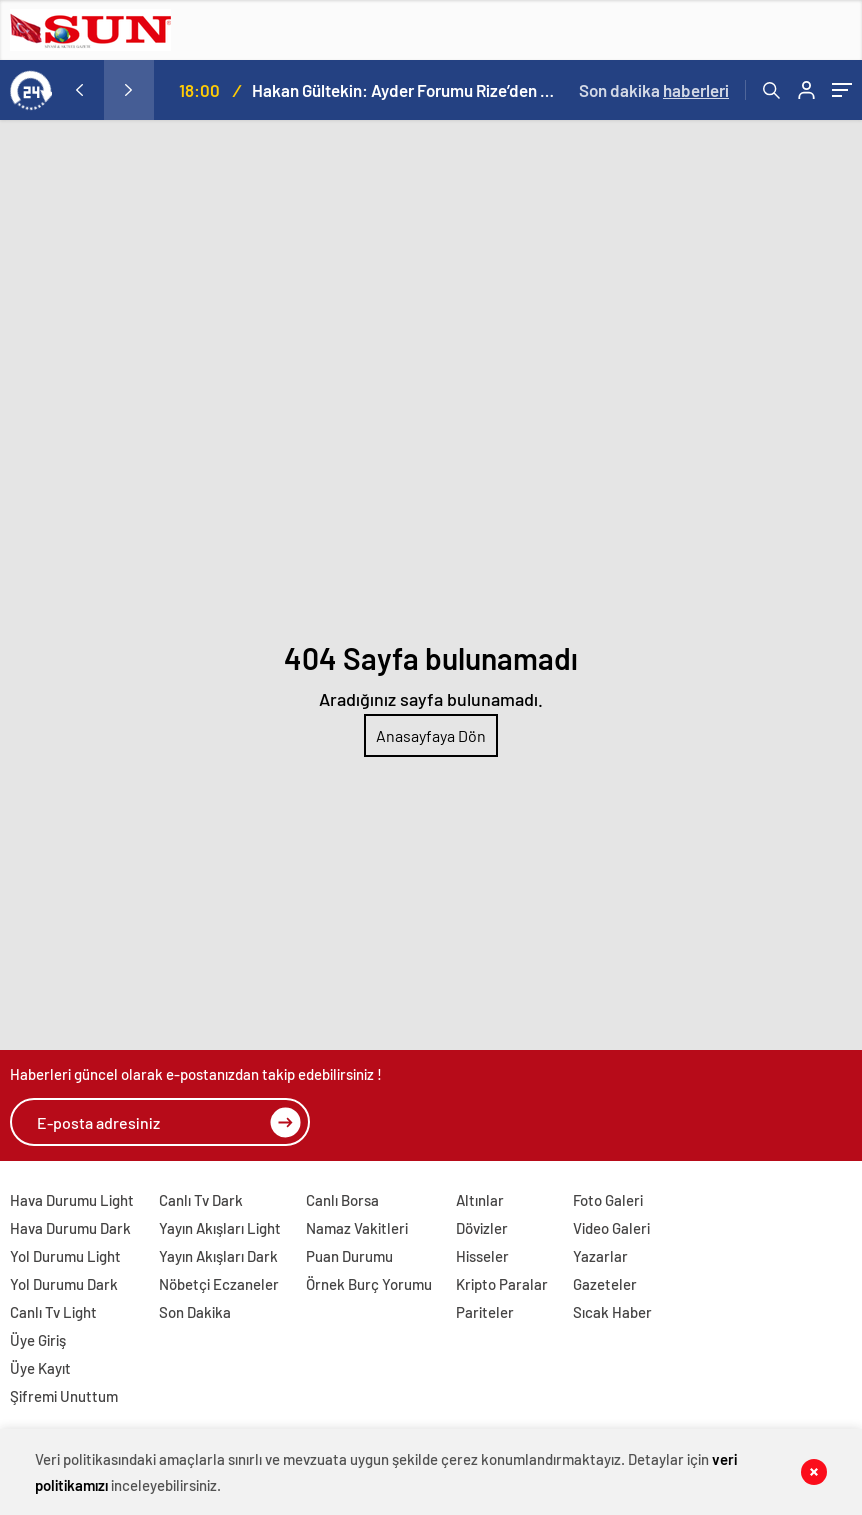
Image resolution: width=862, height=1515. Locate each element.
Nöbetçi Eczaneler (219, 1284)
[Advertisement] (431, 270)
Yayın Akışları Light (220, 1228)
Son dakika (654, 90)
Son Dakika (195, 1312)
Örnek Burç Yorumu (369, 1284)
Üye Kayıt (40, 1368)
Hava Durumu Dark (70, 1228)
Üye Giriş (38, 1340)
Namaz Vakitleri (357, 1228)
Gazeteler (605, 1284)
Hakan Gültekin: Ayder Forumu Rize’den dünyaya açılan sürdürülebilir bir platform (404, 90)
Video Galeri (611, 1228)
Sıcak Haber (612, 1312)
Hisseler (482, 1256)
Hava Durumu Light (72, 1200)
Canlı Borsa (342, 1200)
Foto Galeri (608, 1200)
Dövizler (482, 1228)
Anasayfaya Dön (431, 735)
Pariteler (485, 1312)
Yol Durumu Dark (64, 1284)
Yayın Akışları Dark (218, 1256)
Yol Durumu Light (65, 1256)
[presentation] (79, 90)
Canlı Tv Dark (201, 1200)
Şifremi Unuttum (64, 1396)
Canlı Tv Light (53, 1312)
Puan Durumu (349, 1256)
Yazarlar (600, 1256)
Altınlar (480, 1200)
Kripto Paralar (502, 1284)
